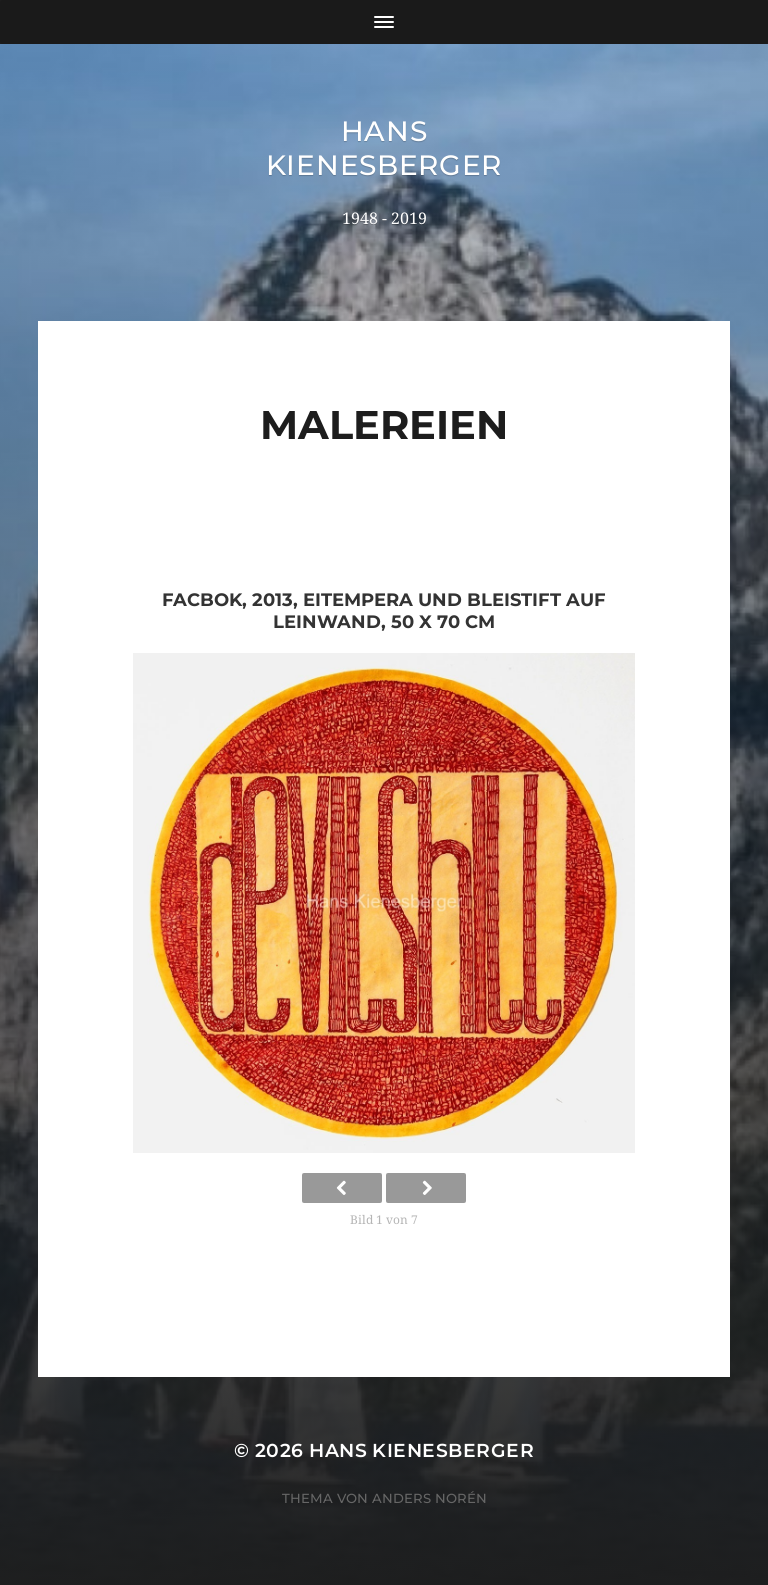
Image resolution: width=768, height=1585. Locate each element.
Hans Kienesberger (384, 148)
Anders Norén (429, 1498)
